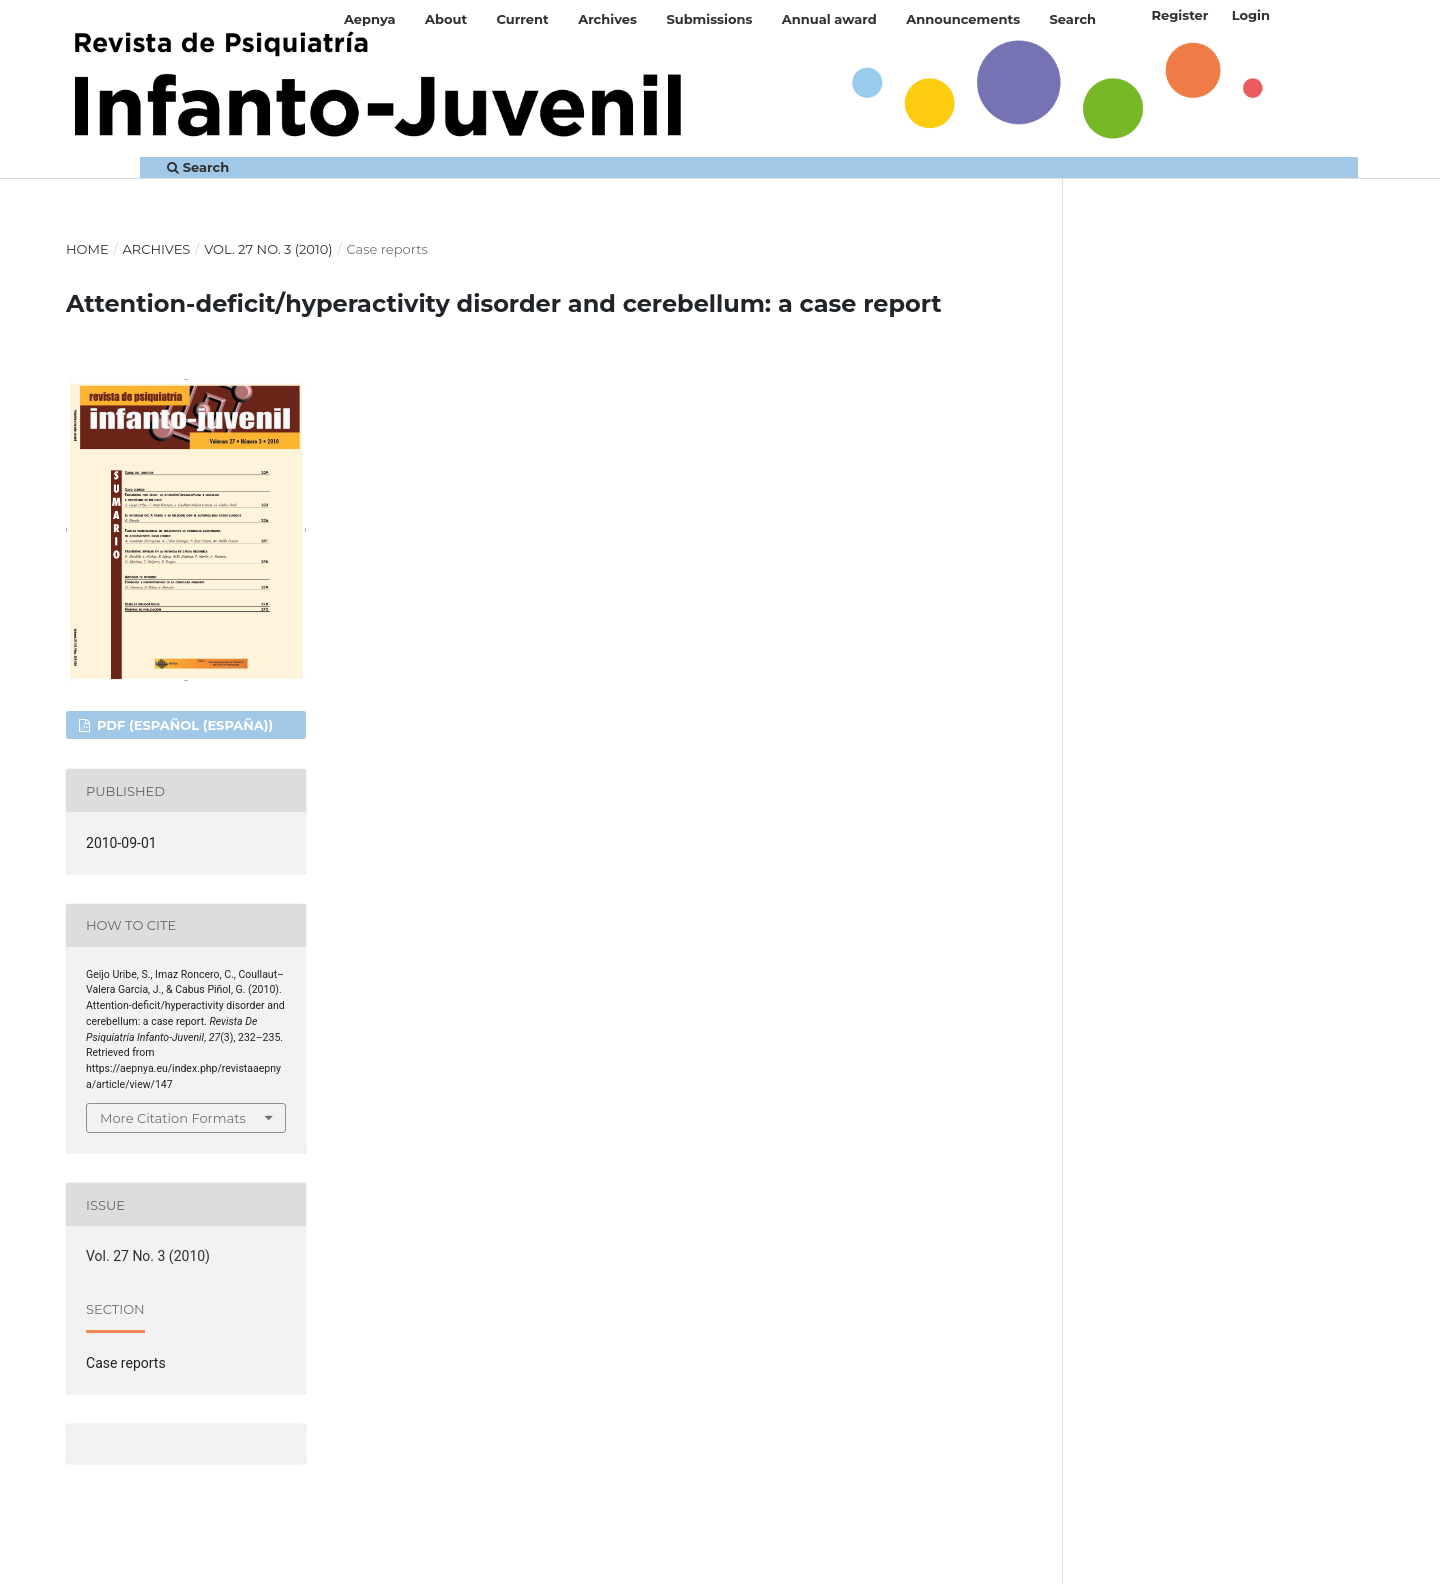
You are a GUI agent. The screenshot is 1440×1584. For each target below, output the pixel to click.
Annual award (829, 19)
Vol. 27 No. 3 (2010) (268, 249)
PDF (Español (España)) (183, 725)
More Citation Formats (173, 1118)
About (446, 19)
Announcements (963, 19)
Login (1251, 15)
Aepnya (370, 19)
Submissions (709, 19)
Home (87, 249)
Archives (607, 19)
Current (523, 19)
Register (1179, 15)
